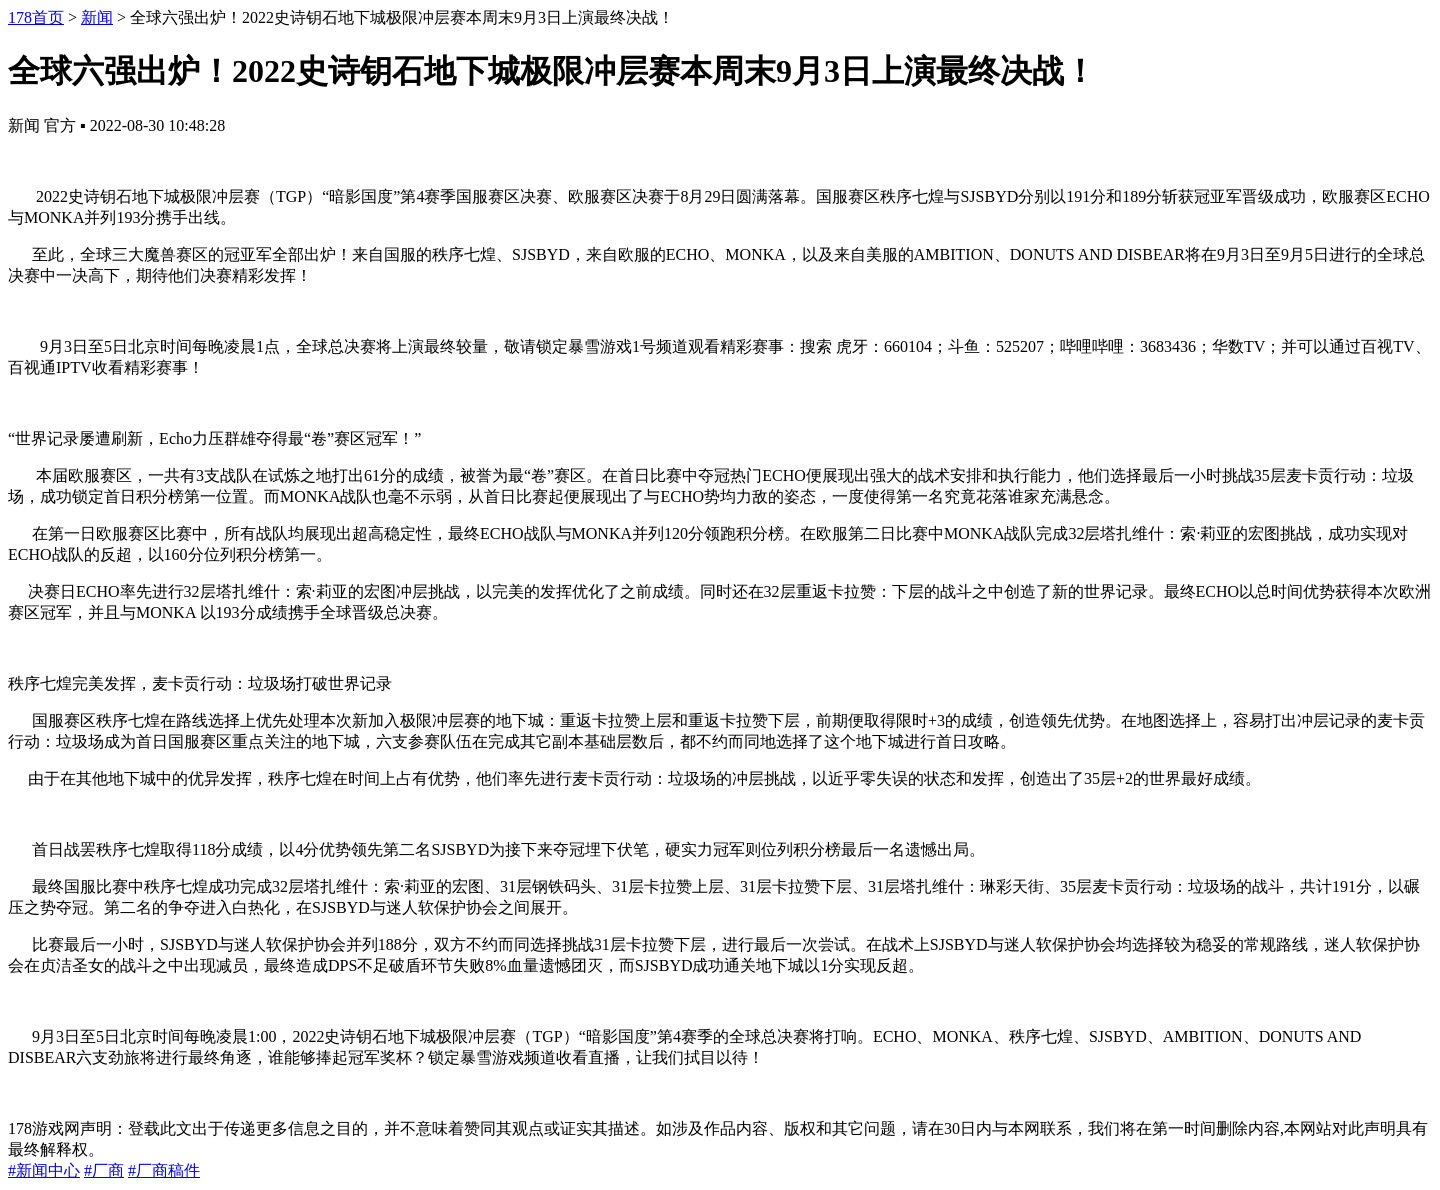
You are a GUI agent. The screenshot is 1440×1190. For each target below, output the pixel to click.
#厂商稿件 (164, 1170)
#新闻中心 (44, 1170)
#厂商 (104, 1170)
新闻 (97, 17)
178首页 (36, 17)
